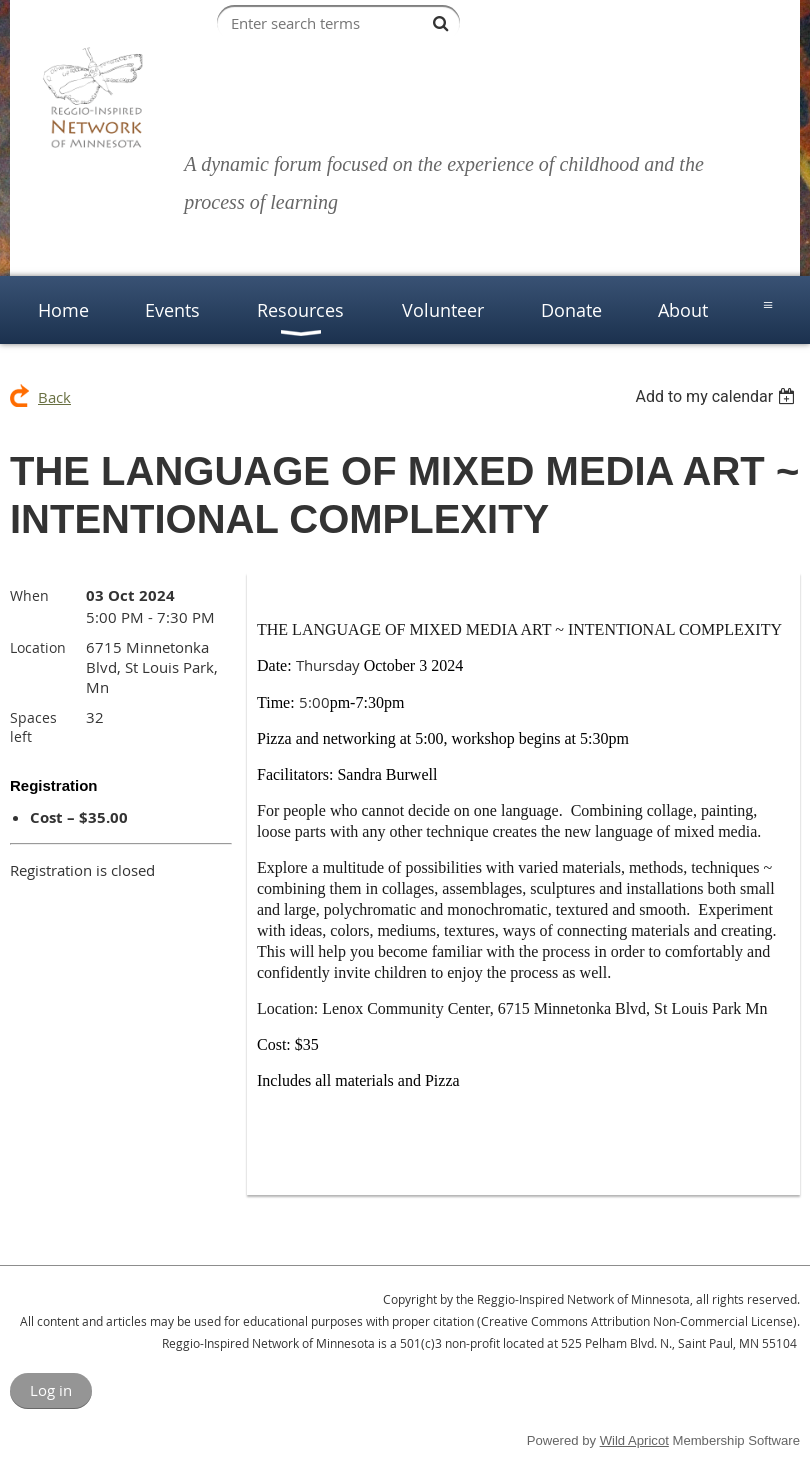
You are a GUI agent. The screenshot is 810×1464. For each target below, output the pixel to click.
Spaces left (33, 727)
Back (54, 397)
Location (38, 647)
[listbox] (717, 396)
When (29, 595)
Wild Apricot (634, 1440)
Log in (51, 1390)
